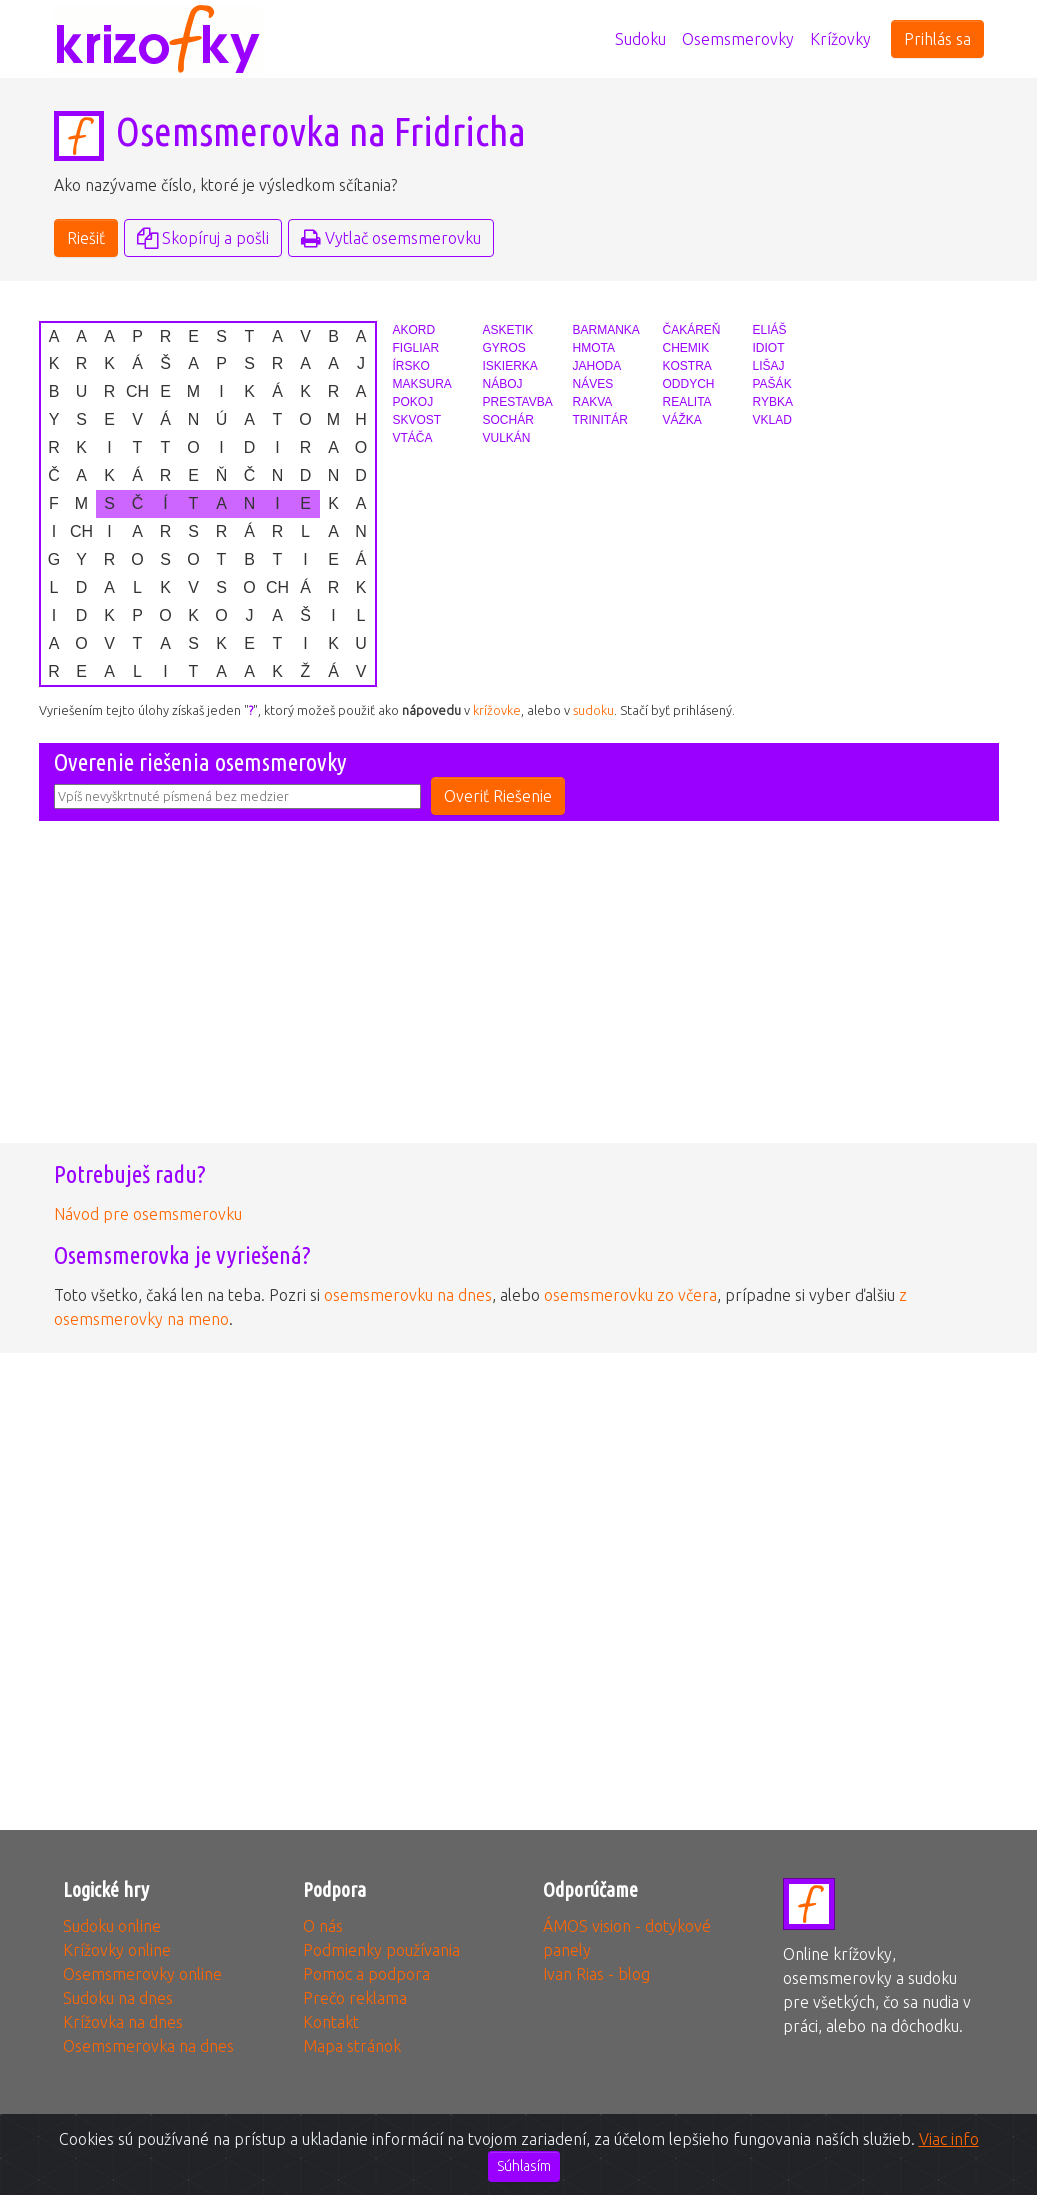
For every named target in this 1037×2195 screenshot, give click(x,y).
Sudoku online (112, 1926)
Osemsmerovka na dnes (148, 2046)
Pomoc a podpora (366, 1974)
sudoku (593, 710)
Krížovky (840, 39)
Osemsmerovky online (142, 1974)
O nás (323, 1926)
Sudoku (640, 39)
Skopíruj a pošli (203, 238)
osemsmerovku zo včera (630, 1295)
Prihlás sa (937, 39)
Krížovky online (117, 1950)
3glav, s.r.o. (505, 2159)
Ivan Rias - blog (596, 1974)
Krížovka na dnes (123, 2022)
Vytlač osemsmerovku (391, 238)
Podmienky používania (381, 1950)
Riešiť (86, 238)
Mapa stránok (352, 2046)
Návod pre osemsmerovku (148, 1214)
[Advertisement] (519, 997)
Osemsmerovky (738, 39)
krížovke (497, 710)
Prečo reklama (355, 1998)
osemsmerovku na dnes (408, 1295)
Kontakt (331, 2022)
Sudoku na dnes (118, 1998)
